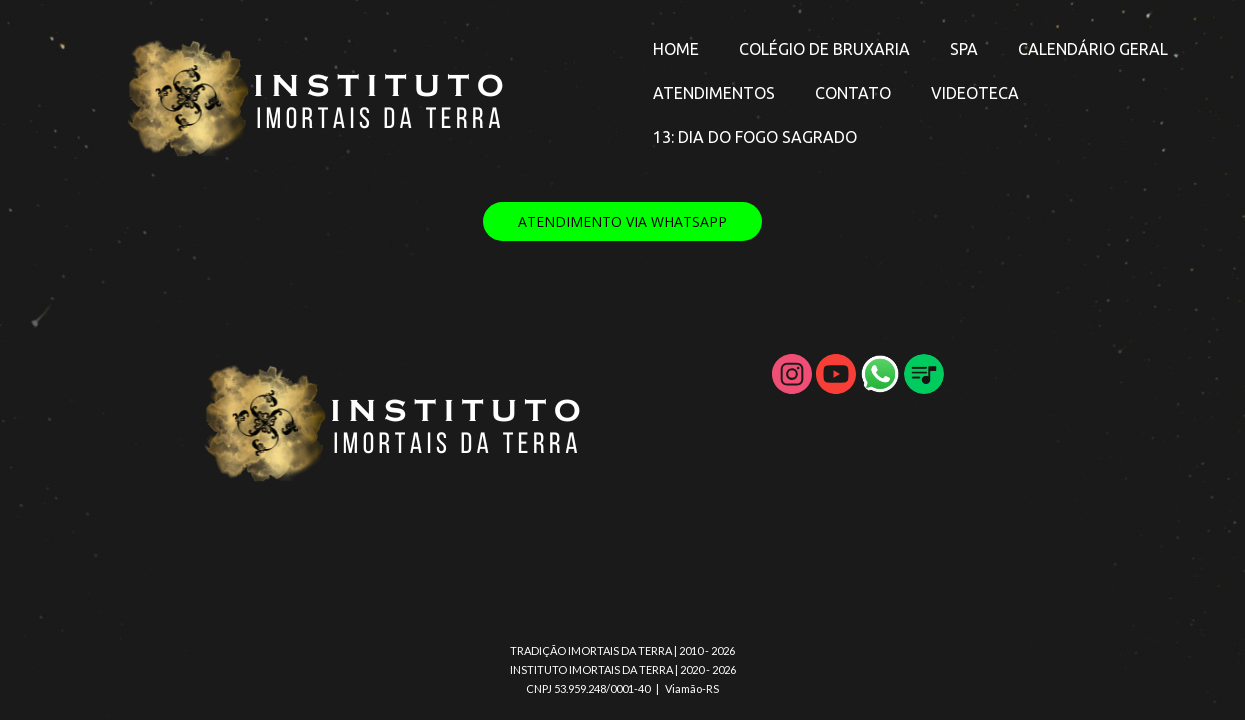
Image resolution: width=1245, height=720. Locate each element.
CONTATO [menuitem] (853, 93)
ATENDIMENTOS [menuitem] (714, 93)
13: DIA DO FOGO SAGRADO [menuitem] (755, 137)
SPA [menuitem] (964, 49)
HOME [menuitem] (676, 49)
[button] (622, 221)
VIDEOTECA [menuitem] (975, 93)
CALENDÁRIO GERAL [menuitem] (1093, 49)
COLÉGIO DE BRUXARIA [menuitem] (824, 49)
